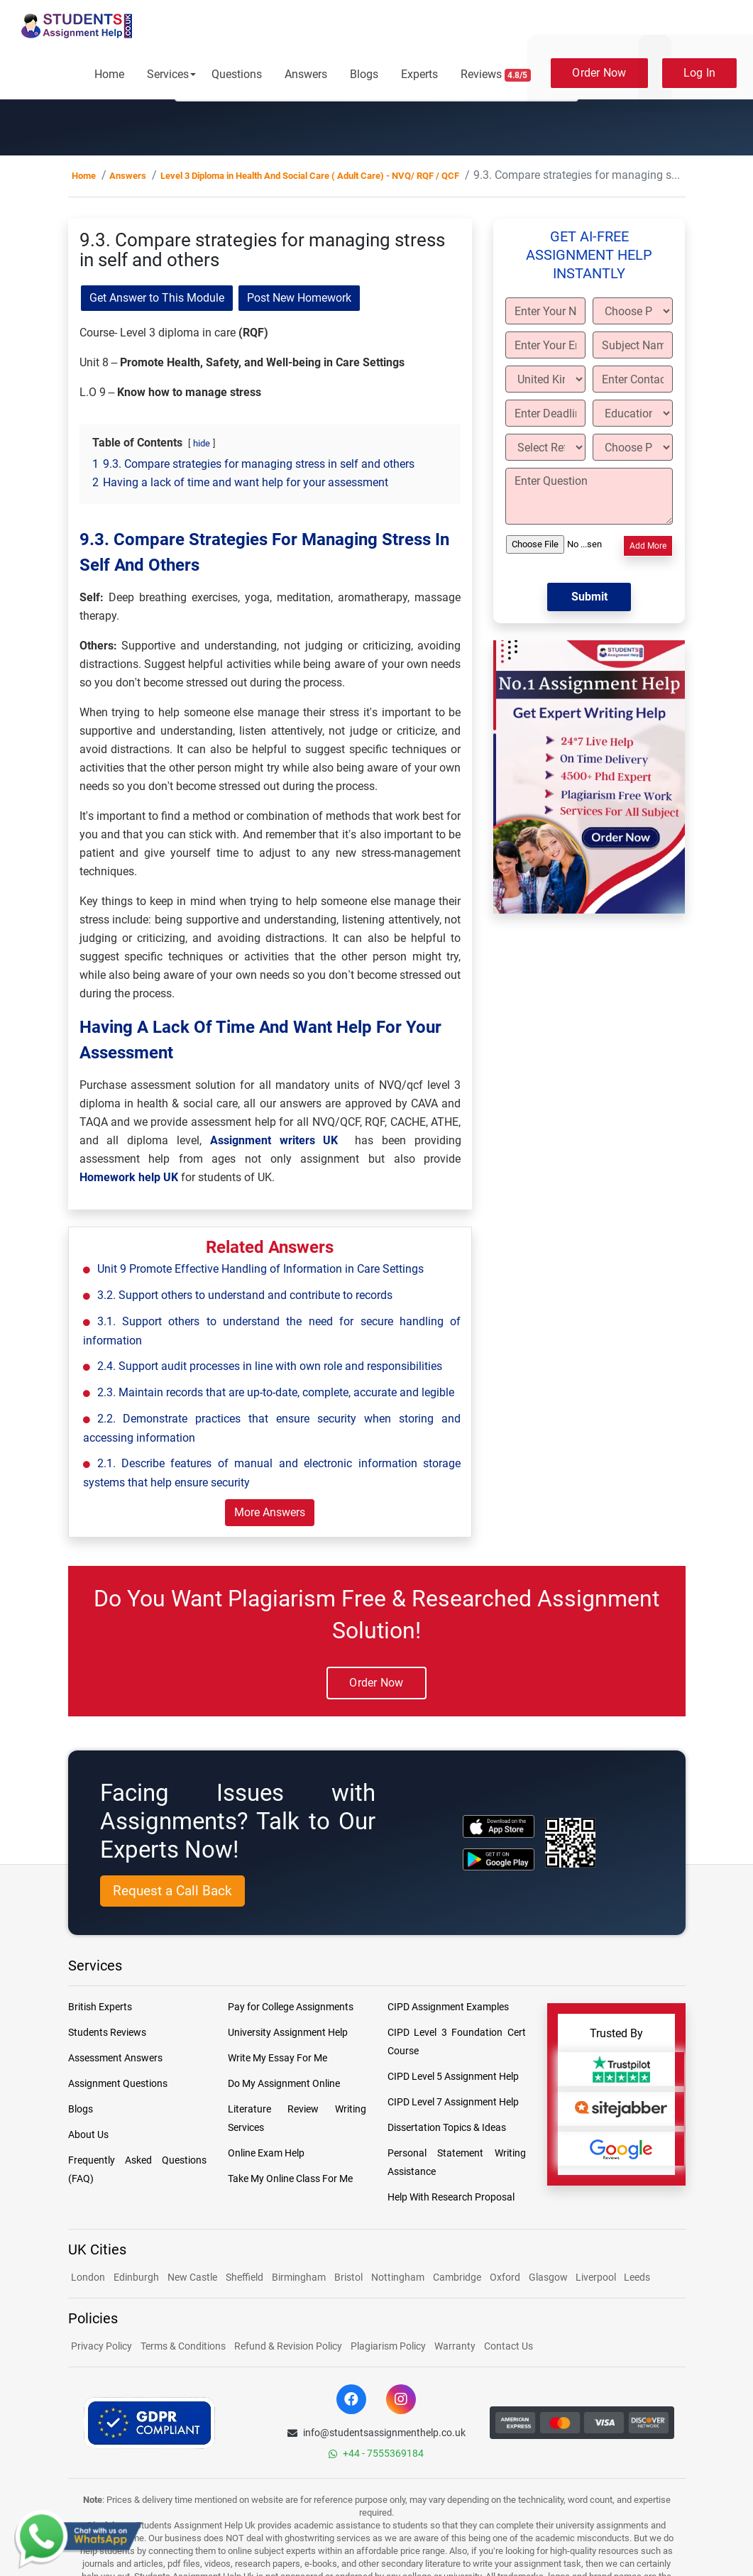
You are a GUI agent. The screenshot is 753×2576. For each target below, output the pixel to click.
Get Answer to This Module (156, 298)
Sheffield (244, 2277)
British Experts (100, 2006)
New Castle (192, 2277)
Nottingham (397, 2277)
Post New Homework (299, 298)
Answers (306, 74)
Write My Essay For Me (277, 2057)
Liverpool (597, 2277)
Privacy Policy (101, 2346)
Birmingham (299, 2277)
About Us (88, 2134)
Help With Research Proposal (451, 2197)
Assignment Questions (117, 2083)
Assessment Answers (115, 2057)
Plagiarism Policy (388, 2346)
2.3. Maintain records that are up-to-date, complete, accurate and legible (275, 1392)
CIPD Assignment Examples (448, 2006)
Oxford (505, 2277)
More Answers (269, 1512)
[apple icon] (498, 1826)
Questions (236, 74)
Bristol (348, 2277)
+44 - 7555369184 (376, 2453)
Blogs (364, 74)
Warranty (455, 2346)
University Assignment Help (288, 2032)
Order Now (599, 73)
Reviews (496, 74)
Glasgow (549, 2277)
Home (109, 74)
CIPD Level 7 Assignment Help (453, 2102)
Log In (699, 73)
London (88, 2277)
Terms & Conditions (183, 2346)
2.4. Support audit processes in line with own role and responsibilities (269, 1366)
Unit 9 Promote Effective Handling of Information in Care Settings (260, 1269)
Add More (648, 546)
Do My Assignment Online (284, 2083)
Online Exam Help (266, 2153)
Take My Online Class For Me (290, 2178)
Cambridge (457, 2277)
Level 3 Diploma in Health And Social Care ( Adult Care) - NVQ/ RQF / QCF (309, 175)
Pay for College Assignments (290, 2006)
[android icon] (498, 1859)
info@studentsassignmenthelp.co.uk (376, 2432)
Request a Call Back (172, 1890)
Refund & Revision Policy (288, 2346)
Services (168, 74)
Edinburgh (136, 2277)
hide (201, 443)
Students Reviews (107, 2032)
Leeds (637, 2277)
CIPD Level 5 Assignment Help (453, 2076)
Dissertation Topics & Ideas (447, 2127)
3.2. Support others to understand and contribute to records (244, 1295)
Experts (419, 74)
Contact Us (508, 2346)
